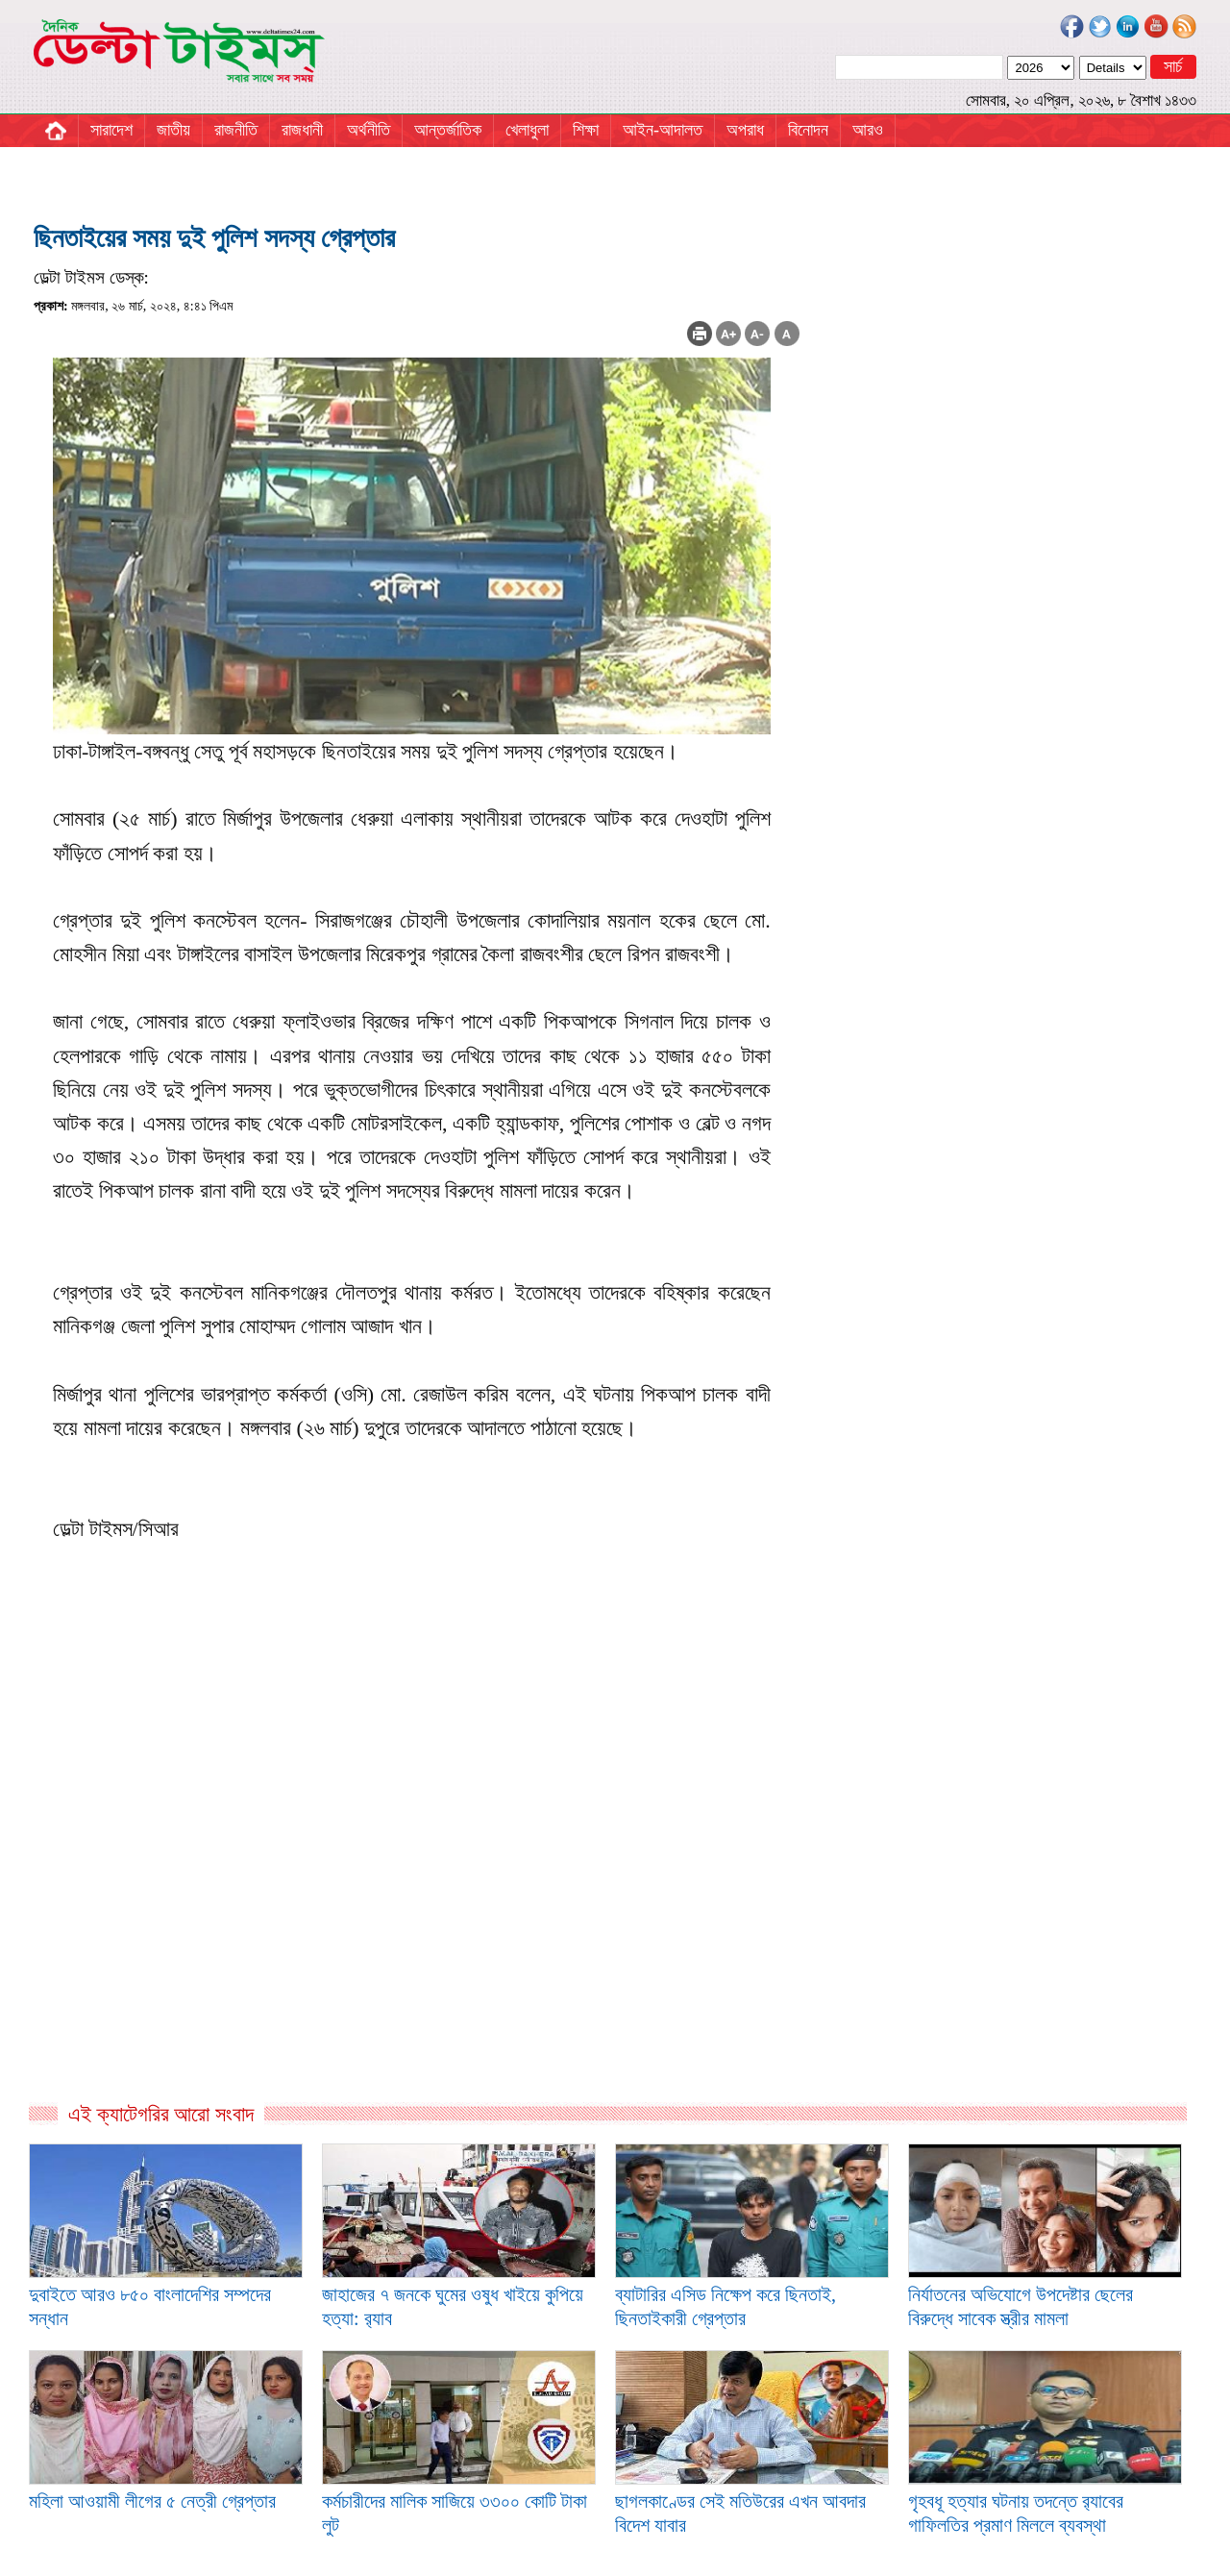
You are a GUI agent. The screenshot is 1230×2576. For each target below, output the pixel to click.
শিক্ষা (586, 129)
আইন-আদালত (662, 129)
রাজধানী (302, 129)
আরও (867, 129)
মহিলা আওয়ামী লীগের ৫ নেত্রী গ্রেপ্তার (152, 2501)
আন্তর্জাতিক (447, 129)
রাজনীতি (236, 129)
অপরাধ (745, 129)
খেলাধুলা (527, 129)
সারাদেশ (111, 129)
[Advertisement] (417, 1893)
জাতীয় (173, 129)
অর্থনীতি (368, 129)
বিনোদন (808, 129)
